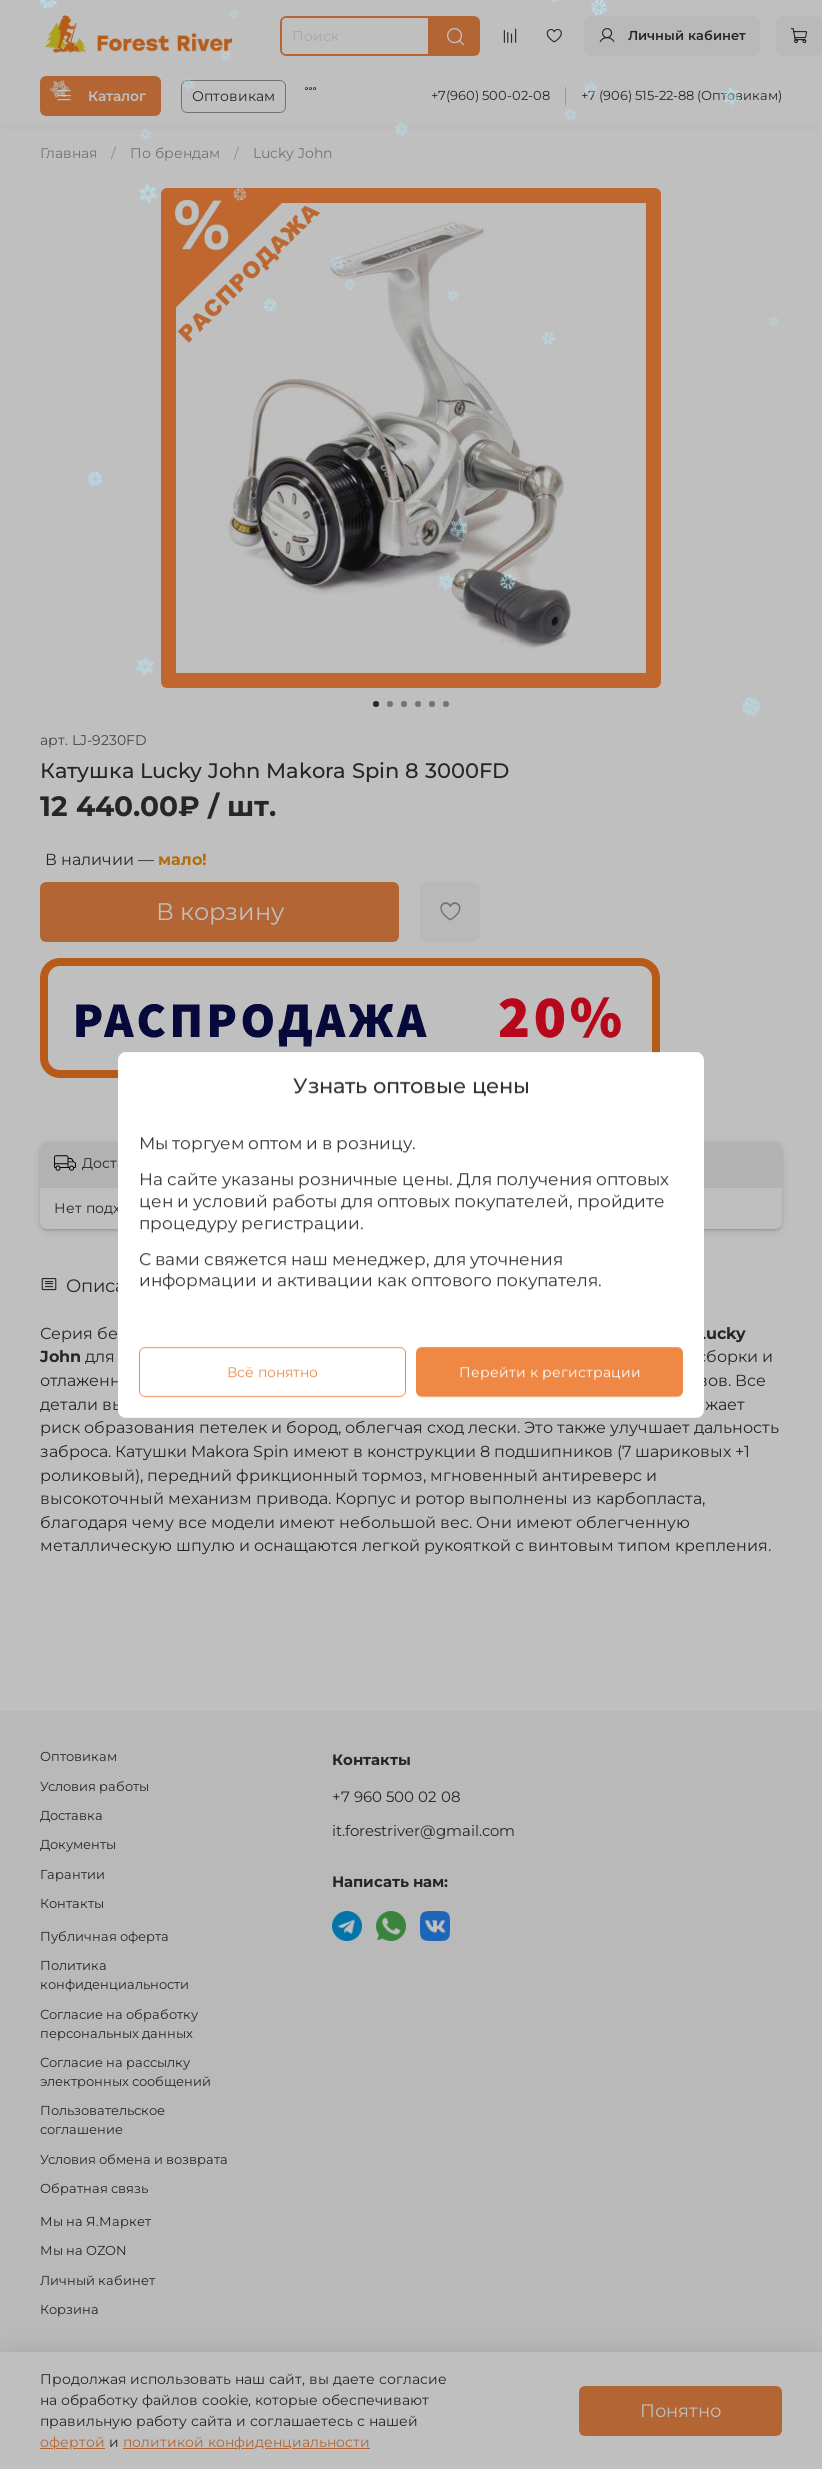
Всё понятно (272, 1371)
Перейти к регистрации (550, 1371)
